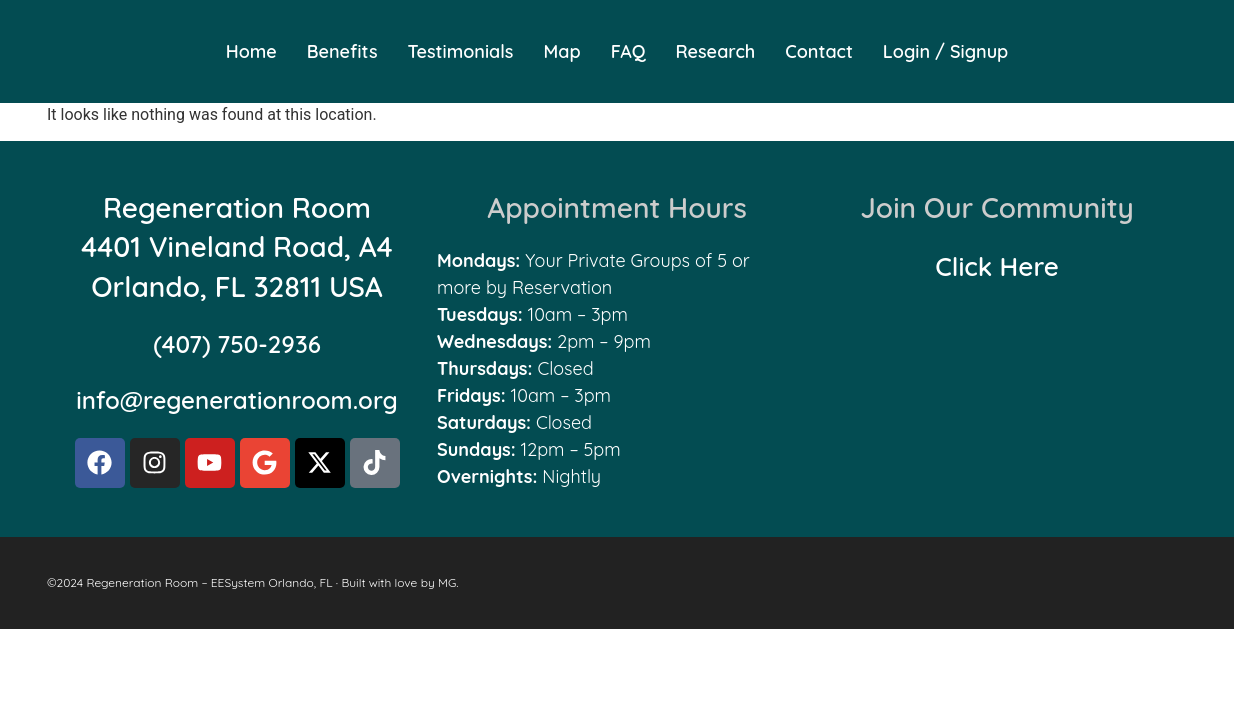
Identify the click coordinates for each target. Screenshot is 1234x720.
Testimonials (461, 51)
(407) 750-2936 (237, 344)
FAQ (628, 51)
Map (561, 51)
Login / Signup (945, 51)
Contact (819, 51)
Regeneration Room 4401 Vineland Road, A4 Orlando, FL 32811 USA (236, 246)
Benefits (342, 51)
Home (251, 51)
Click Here (997, 266)
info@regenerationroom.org (237, 400)
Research (715, 51)
